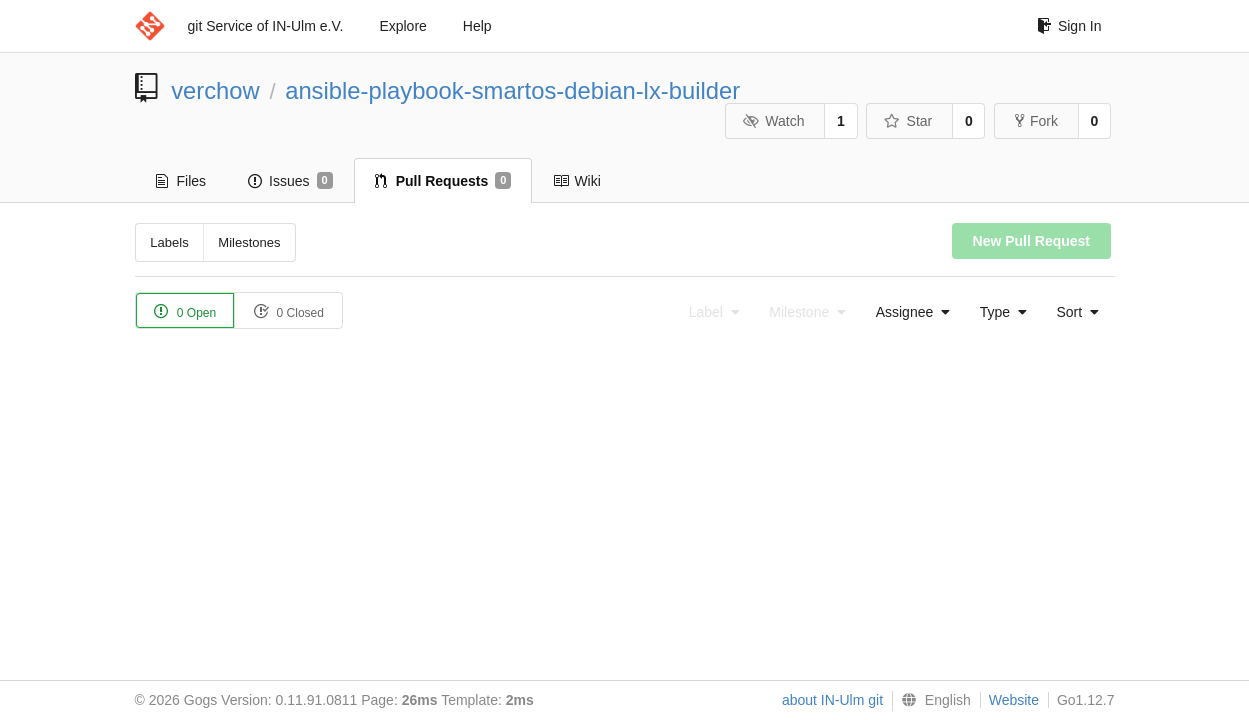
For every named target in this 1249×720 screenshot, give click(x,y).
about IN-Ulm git (832, 700)
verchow (215, 90)
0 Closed (288, 311)
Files (181, 181)
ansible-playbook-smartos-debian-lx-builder (512, 90)
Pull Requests (443, 181)
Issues (290, 181)
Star (908, 121)
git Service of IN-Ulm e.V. (266, 26)
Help (477, 26)
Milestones (249, 242)
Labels (169, 242)
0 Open (185, 311)
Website (1014, 700)
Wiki (576, 181)
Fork (1036, 121)
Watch (774, 121)
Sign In (1069, 26)
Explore (402, 26)
